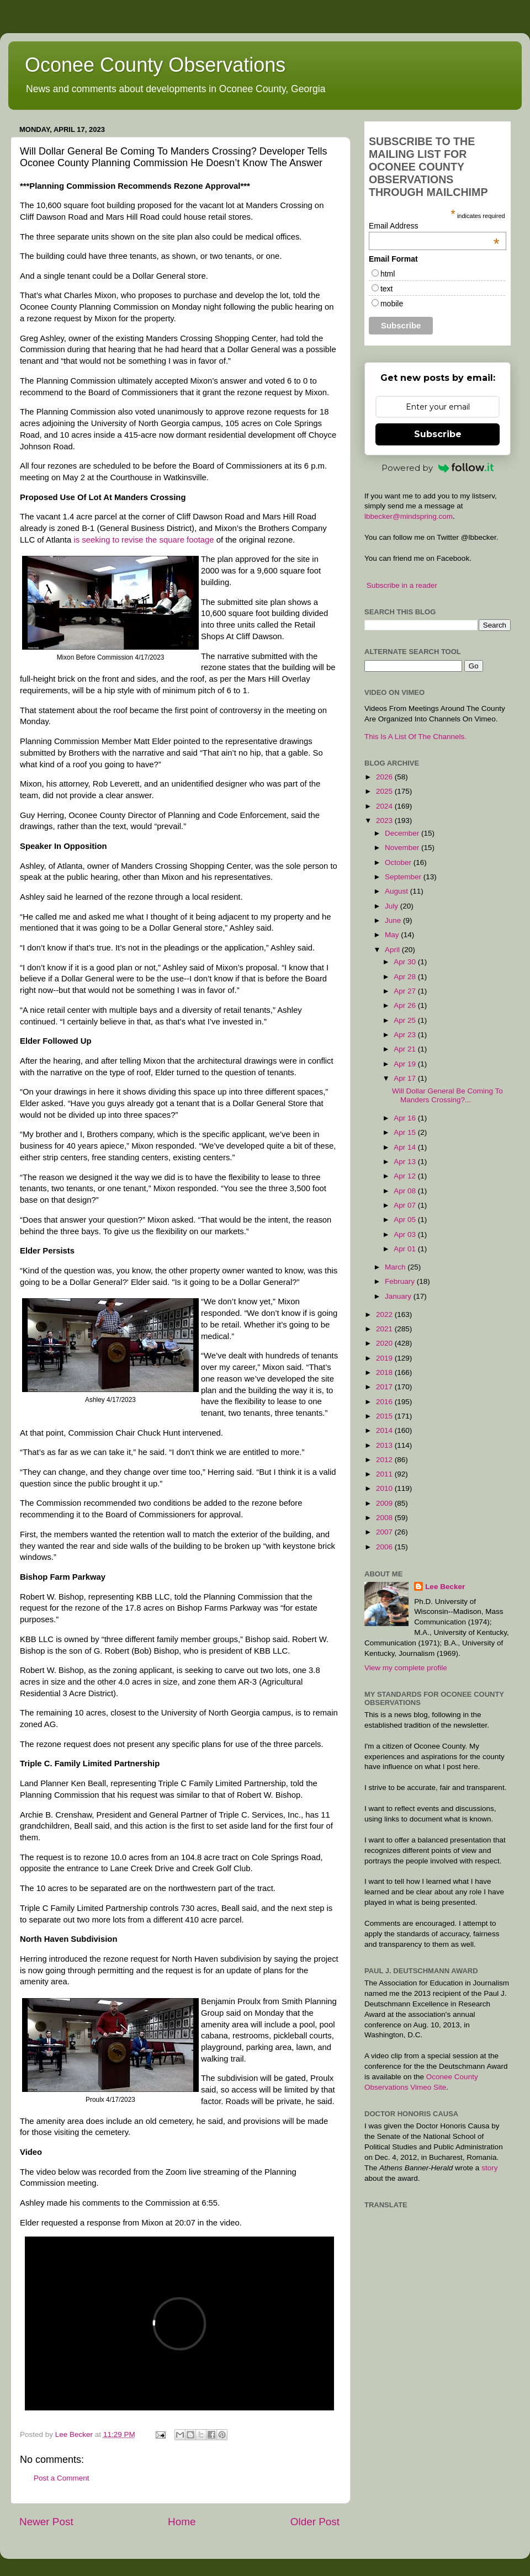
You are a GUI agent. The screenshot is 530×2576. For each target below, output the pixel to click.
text (386, 288)
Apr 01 (406, 1249)
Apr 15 (406, 1132)
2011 (385, 1474)
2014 (385, 1430)
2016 (385, 1402)
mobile (391, 303)
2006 (385, 1547)
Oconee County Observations (155, 65)
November (403, 847)
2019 (385, 1358)
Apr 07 (406, 1205)
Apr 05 (406, 1219)
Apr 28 (406, 977)
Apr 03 (406, 1234)
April (393, 950)
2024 (385, 806)
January (399, 1296)
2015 (385, 1416)
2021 (385, 1329)
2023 (385, 820)
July (392, 906)
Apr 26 (406, 1005)
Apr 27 (406, 991)
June (394, 920)
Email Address (434, 225)
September (404, 877)
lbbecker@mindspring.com (408, 516)
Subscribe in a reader (402, 585)
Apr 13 (406, 1161)
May (393, 935)
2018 (385, 1372)
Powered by (437, 468)
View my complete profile (405, 1668)
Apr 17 (406, 1078)
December (403, 833)
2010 (385, 1488)
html (387, 273)
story (489, 2168)
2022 (385, 1314)
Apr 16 (406, 1118)
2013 (385, 1445)
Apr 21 (406, 1049)
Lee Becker (445, 1586)
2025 (385, 791)
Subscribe (438, 434)
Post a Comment (61, 2478)
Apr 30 (406, 962)
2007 (385, 1532)
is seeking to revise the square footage (143, 539)
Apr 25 (406, 1020)
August (397, 891)
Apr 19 (406, 1064)
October (399, 862)
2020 (385, 1343)
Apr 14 (406, 1147)
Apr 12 (406, 1176)
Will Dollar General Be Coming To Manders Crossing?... (447, 1095)
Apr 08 (406, 1191)
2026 (385, 777)
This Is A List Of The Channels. (415, 736)
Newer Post (46, 2521)
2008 (385, 1517)
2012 (385, 1460)
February (401, 1281)
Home (181, 2521)
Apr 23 (406, 1035)
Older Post (315, 2521)
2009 (385, 1503)
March (396, 1267)
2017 (385, 1387)
